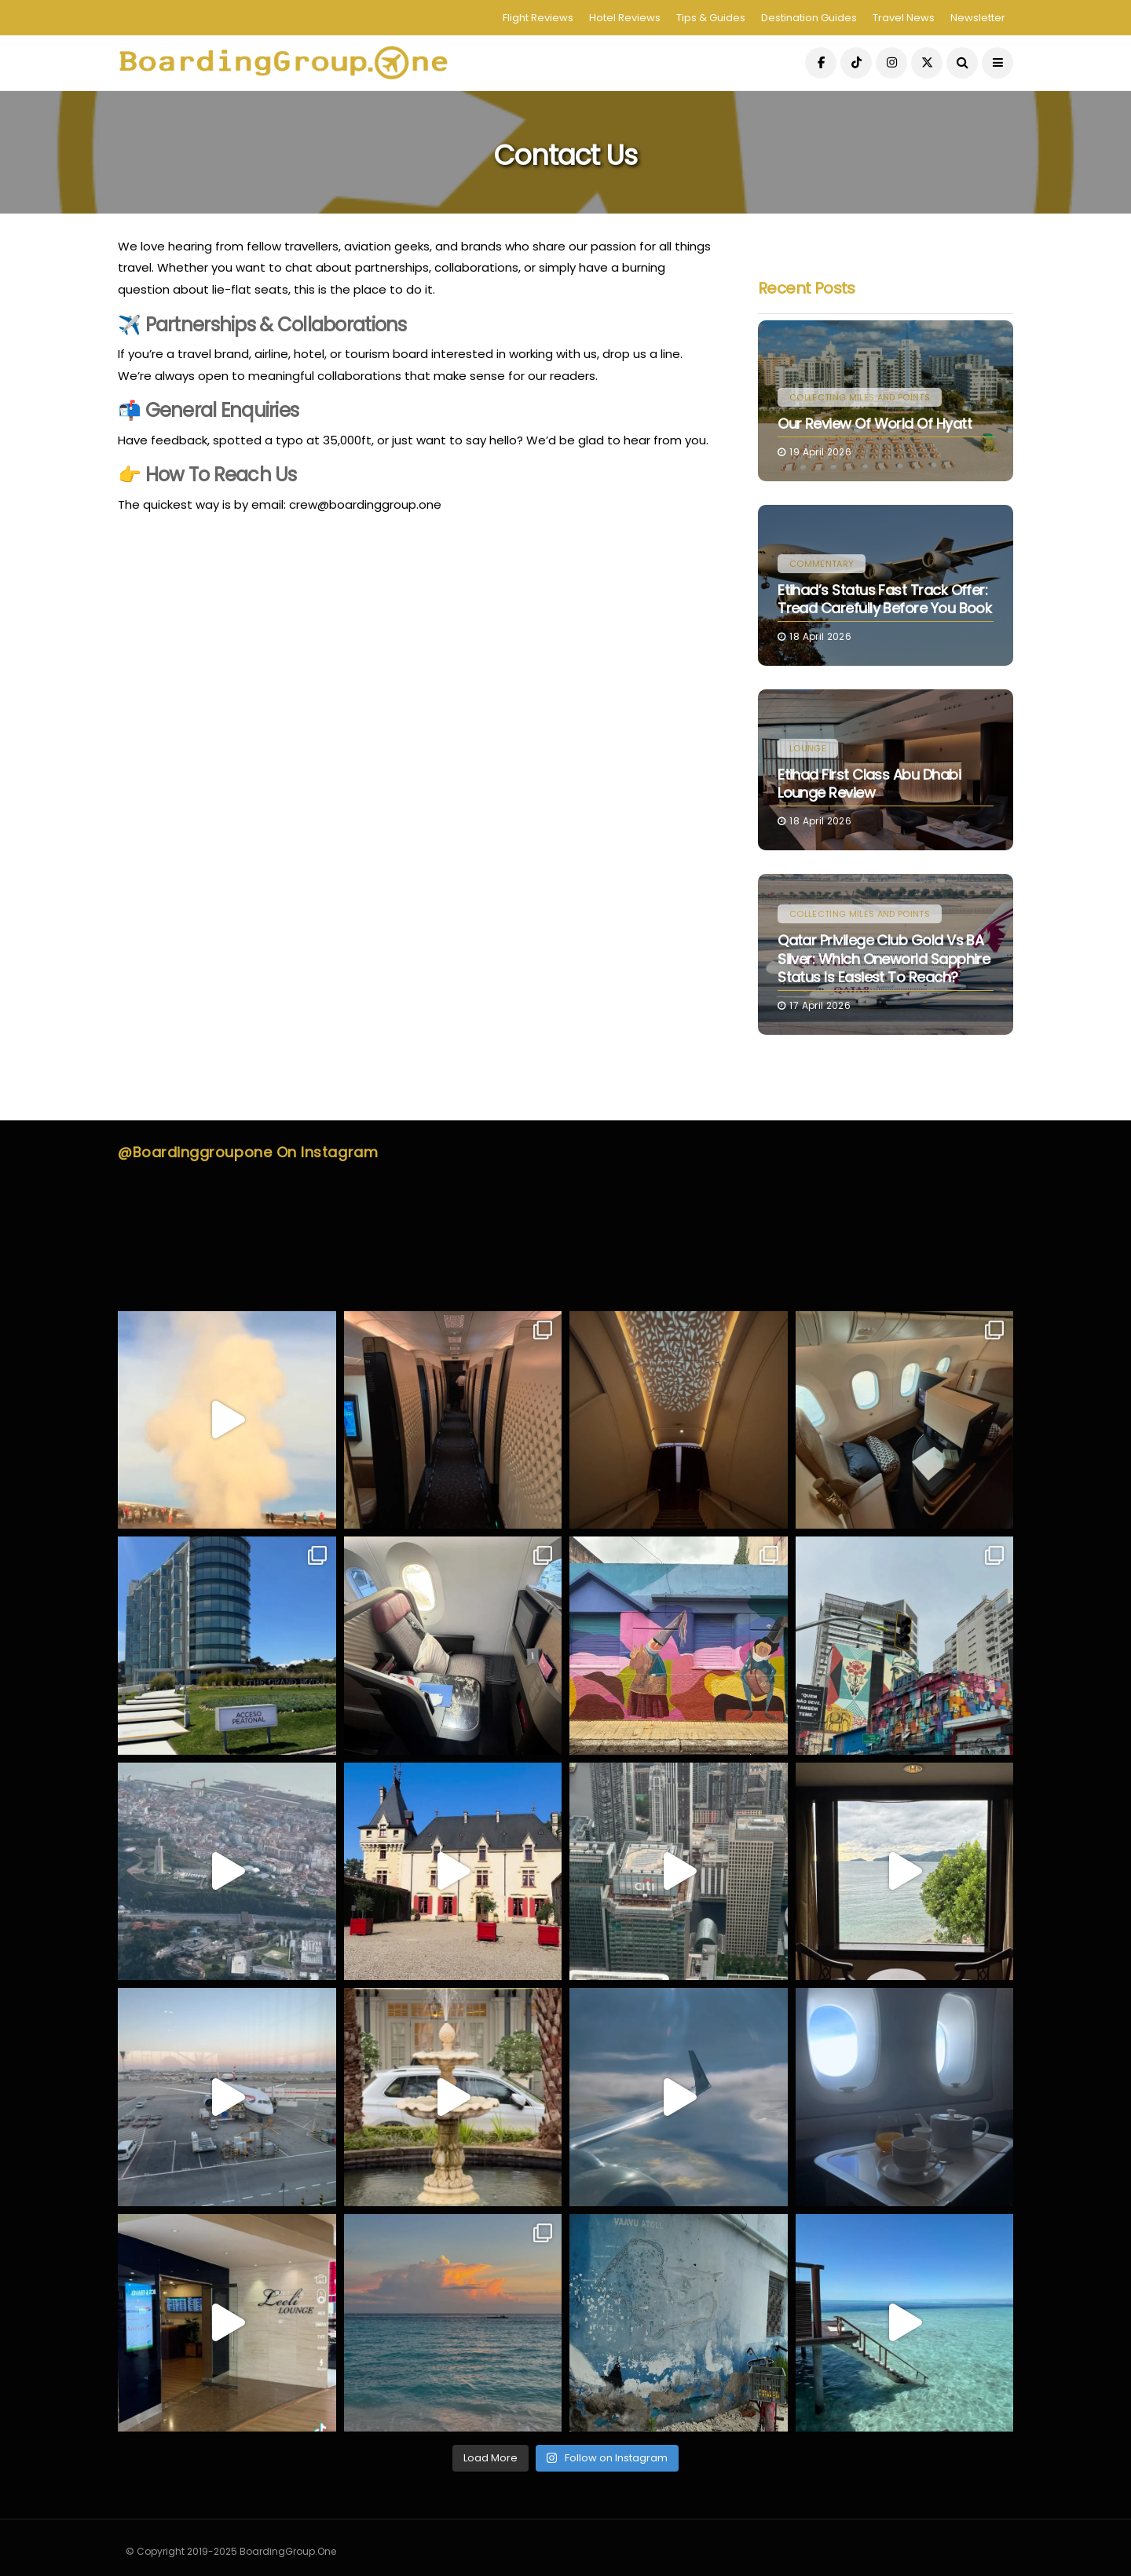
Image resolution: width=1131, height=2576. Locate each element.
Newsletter (977, 17)
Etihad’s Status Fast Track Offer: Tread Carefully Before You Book (884, 599)
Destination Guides (809, 17)
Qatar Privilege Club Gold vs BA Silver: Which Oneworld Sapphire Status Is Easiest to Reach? (884, 958)
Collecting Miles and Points (859, 397)
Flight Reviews (538, 17)
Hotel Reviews (625, 17)
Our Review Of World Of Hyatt (875, 423)
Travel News (904, 17)
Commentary (821, 563)
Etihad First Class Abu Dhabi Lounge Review (869, 783)
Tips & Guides (710, 17)
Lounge (807, 748)
